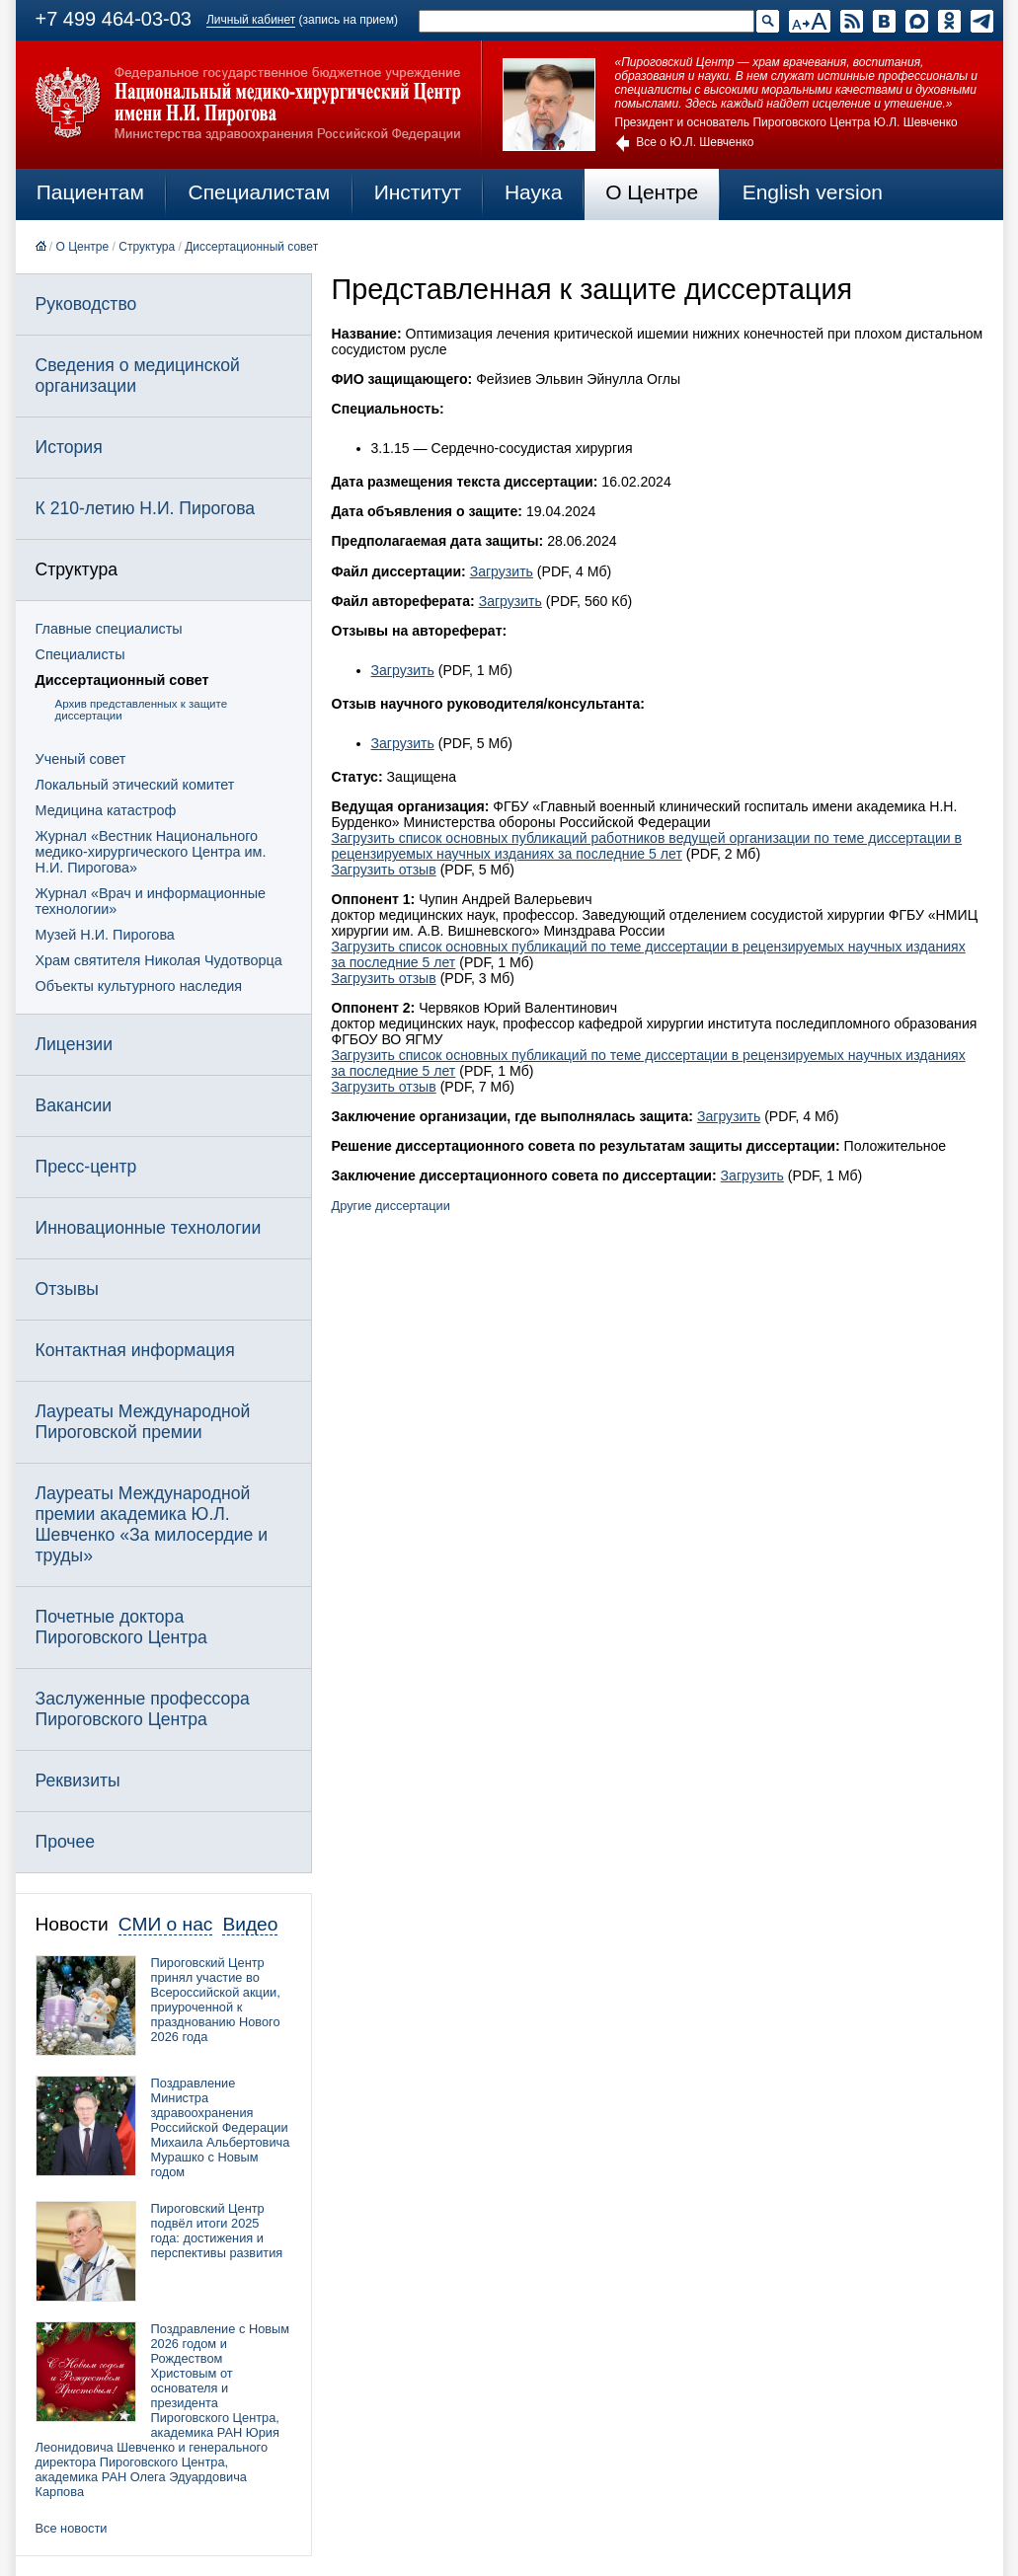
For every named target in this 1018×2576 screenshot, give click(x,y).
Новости (72, 1924)
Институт (418, 192)
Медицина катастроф (106, 810)
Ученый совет (81, 759)
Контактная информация (135, 1350)
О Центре (651, 192)
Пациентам (90, 192)
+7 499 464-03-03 (114, 19)
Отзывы (67, 1289)
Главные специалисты (109, 629)
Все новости (72, 2528)
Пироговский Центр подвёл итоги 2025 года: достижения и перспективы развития (217, 2230)
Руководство (86, 304)
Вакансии (74, 1105)
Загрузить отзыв (384, 869)
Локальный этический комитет (135, 785)
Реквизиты (78, 1780)
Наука (533, 192)
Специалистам (260, 192)
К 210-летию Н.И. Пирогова (146, 508)
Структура (146, 247)
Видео (249, 1924)
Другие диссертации (391, 1205)
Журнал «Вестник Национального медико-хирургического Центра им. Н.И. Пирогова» (151, 851)
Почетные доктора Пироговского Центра (121, 1627)
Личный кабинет (250, 20)
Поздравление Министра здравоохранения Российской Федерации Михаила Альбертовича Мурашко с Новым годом (220, 2127)
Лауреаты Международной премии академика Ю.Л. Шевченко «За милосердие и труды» (152, 1524)
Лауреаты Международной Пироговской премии (143, 1422)
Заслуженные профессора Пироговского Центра (143, 1709)
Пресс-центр (86, 1166)
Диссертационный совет (251, 247)
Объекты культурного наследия (139, 986)
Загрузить (501, 571)
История (69, 447)
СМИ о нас (165, 1924)
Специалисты (80, 654)
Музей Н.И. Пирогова (105, 935)
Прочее (66, 1842)
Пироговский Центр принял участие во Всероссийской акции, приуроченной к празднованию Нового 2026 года (215, 1999)
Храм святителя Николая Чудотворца (159, 960)
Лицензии (74, 1044)
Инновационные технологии (149, 1228)
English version (813, 192)
